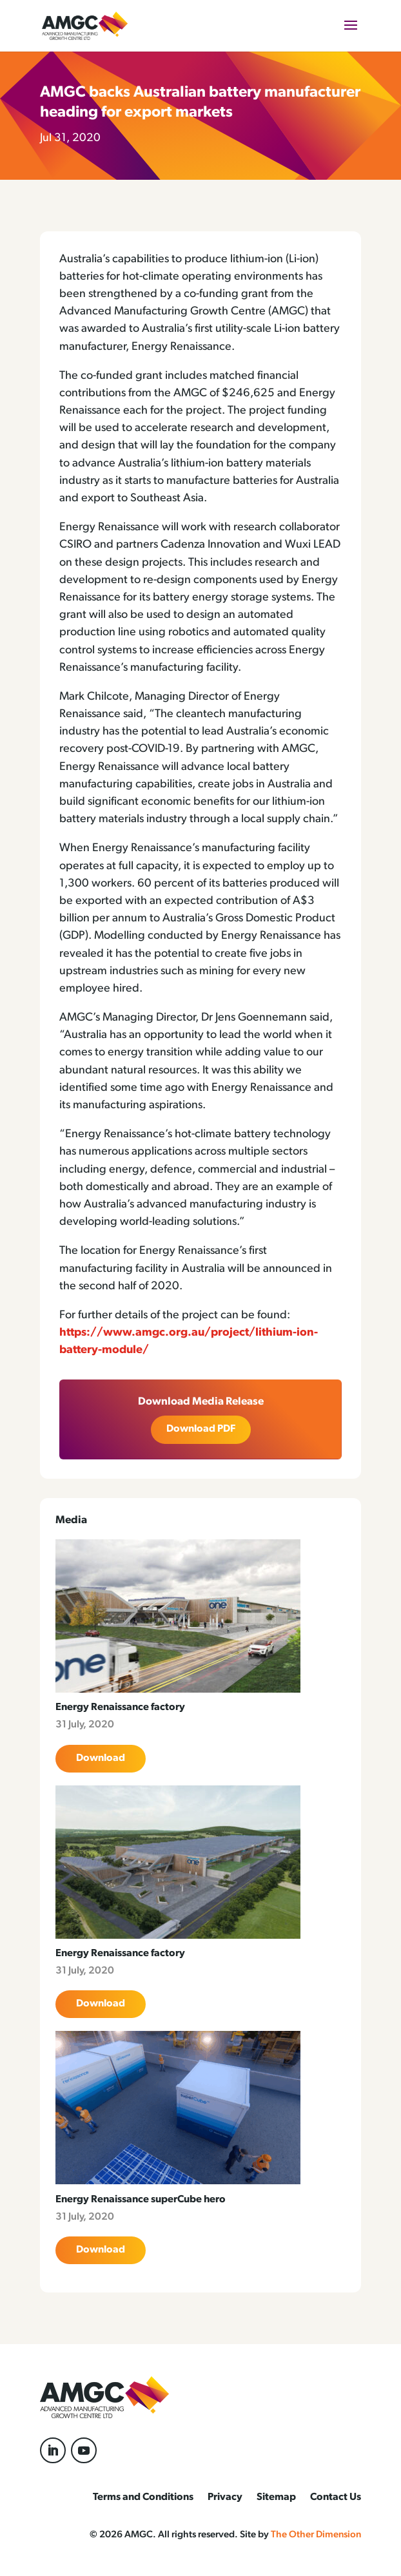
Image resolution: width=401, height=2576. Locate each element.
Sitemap (276, 2498)
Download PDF (200, 1429)
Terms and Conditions (143, 2498)
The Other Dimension (316, 2535)
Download (100, 1758)
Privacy (225, 2498)
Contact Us (335, 2498)
